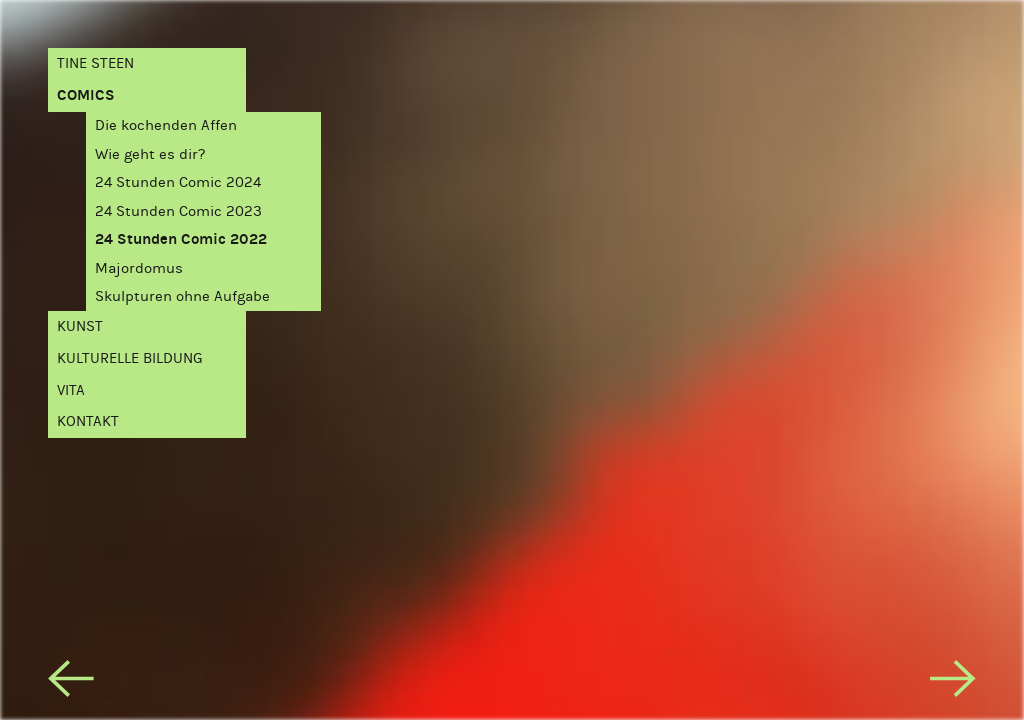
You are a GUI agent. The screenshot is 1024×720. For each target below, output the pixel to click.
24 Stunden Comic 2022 (181, 239)
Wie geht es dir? (150, 154)
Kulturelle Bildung (130, 358)
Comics (86, 95)
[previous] (70, 682)
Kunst (80, 326)
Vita (71, 390)
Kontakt (88, 421)
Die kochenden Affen (166, 125)
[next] (952, 682)
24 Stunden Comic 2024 (178, 182)
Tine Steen (95, 63)
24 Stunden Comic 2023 (178, 211)
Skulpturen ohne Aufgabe (182, 296)
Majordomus (139, 268)
